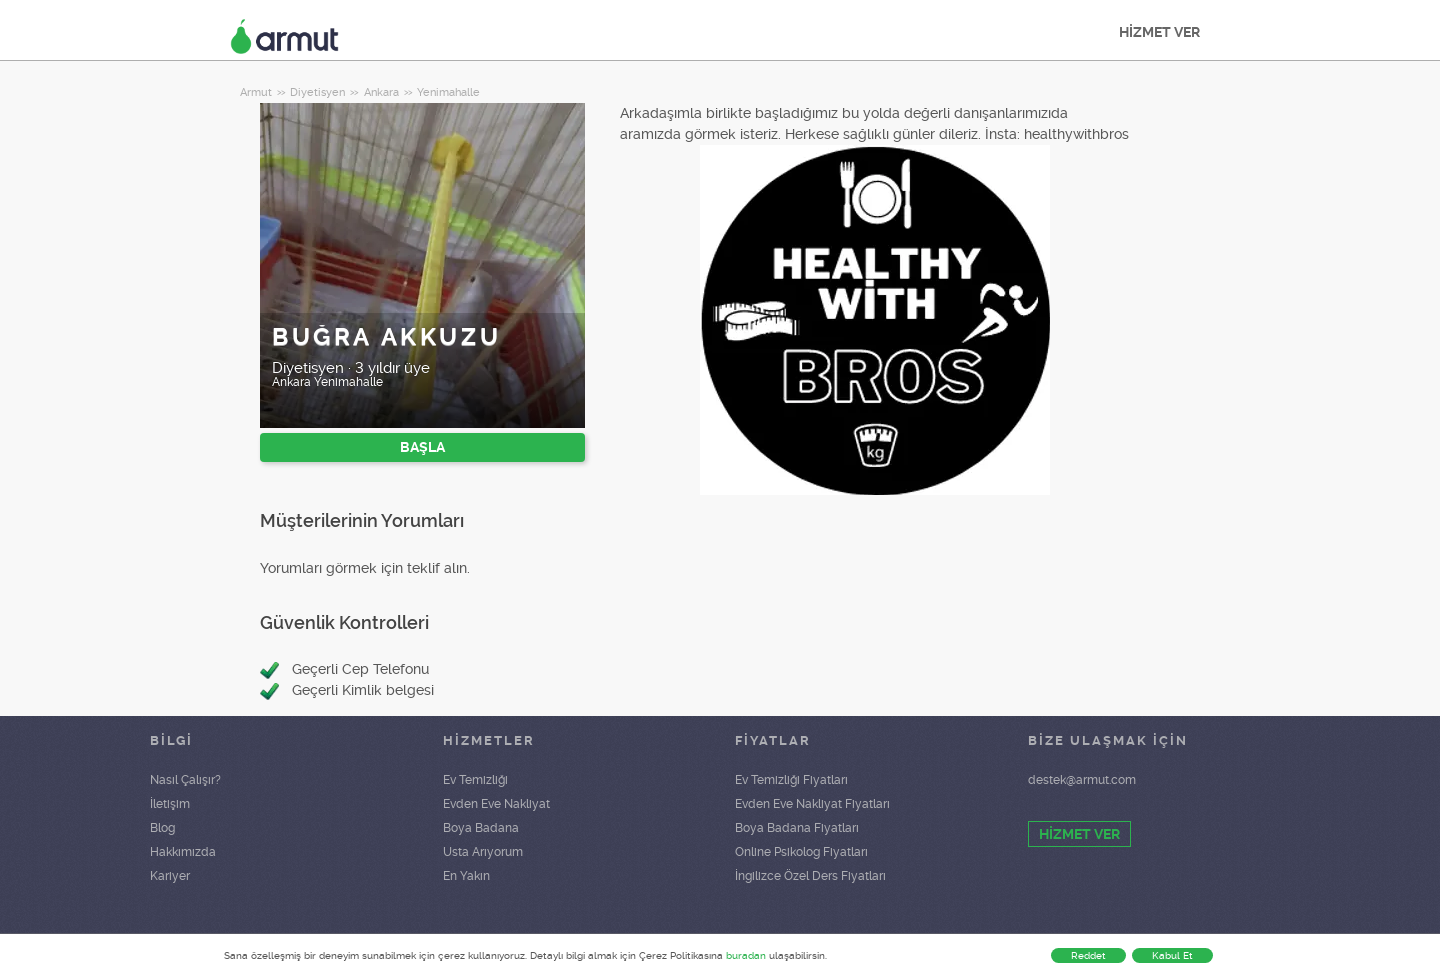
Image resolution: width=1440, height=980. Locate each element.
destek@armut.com (1082, 780)
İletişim (170, 804)
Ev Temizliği (475, 780)
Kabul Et (1172, 955)
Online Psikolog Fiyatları (801, 852)
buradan (746, 955)
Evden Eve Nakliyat (496, 804)
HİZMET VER (1159, 32)
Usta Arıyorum (483, 852)
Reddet (1088, 955)
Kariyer (170, 876)
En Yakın (466, 876)
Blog (162, 828)
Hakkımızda (183, 852)
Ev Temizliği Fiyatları (791, 780)
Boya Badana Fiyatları (797, 828)
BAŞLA (422, 447)
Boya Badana (481, 828)
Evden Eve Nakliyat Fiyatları (812, 804)
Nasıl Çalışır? (185, 780)
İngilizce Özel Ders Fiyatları (810, 876)
